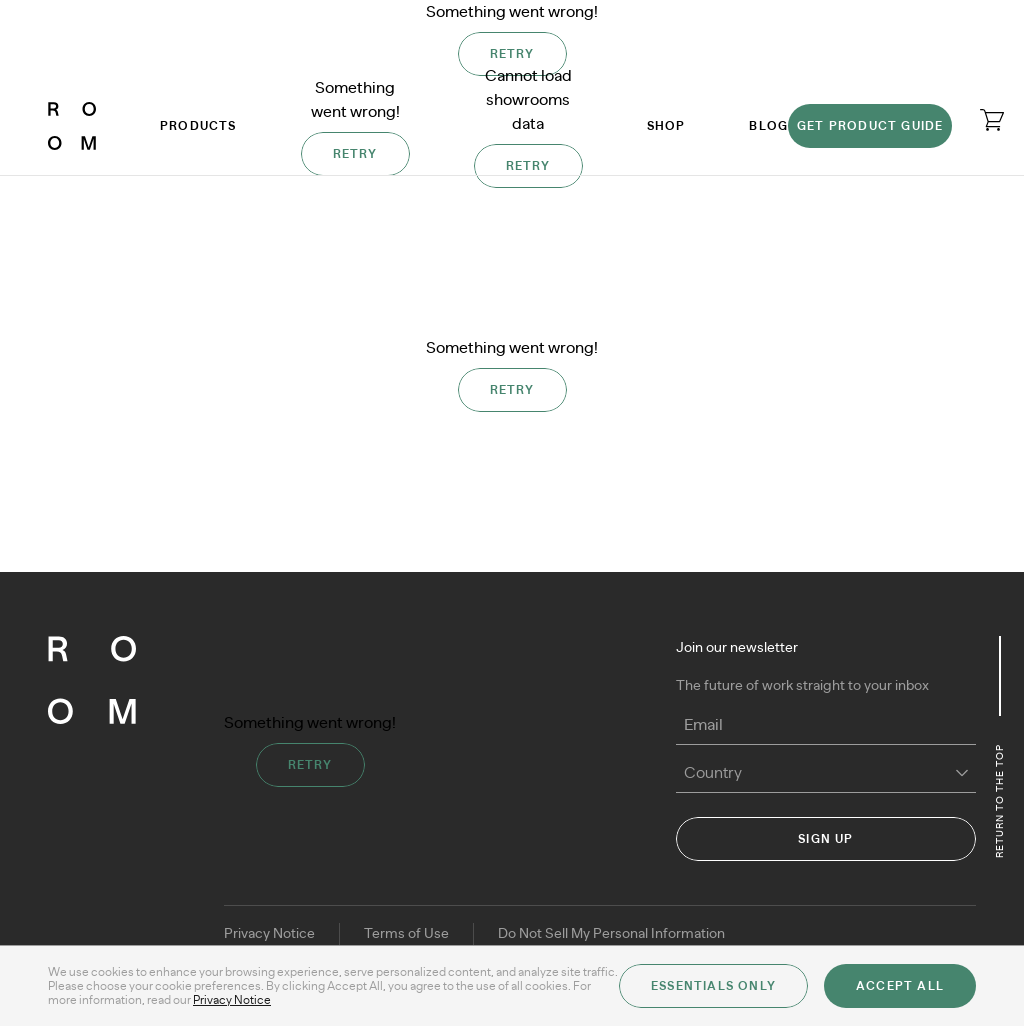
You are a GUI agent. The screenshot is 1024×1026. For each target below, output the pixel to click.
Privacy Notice (269, 934)
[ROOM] (72, 126)
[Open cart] (992, 120)
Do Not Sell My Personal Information (611, 934)
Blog (768, 126)
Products (198, 126)
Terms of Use (406, 934)
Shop (666, 126)
